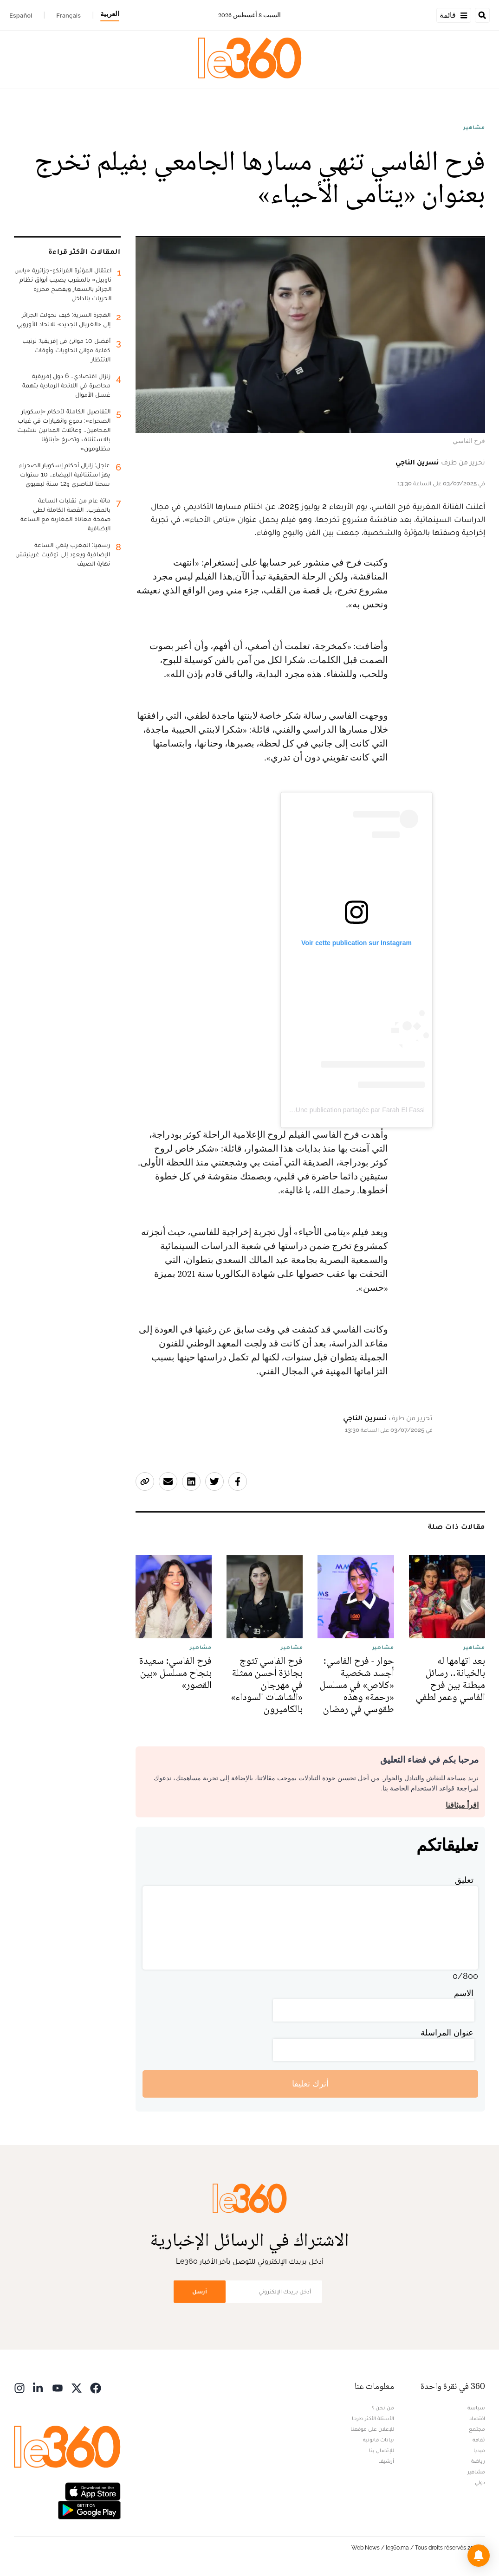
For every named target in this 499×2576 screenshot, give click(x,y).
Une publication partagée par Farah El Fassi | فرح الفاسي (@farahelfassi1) (316, 1110)
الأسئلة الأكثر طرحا (373, 2418)
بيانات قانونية (378, 2439)
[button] (478, 2555)
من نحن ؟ (383, 2407)
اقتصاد (477, 2418)
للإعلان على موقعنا (372, 2429)
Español (20, 15)
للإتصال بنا (381, 2450)
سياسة (476, 2407)
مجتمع (477, 2429)
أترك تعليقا (310, 2083)
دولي (480, 2482)
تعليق (464, 1880)
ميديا (479, 2450)
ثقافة (479, 2439)
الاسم (463, 1993)
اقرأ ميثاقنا (462, 1805)
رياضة (478, 2461)
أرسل (199, 2291)
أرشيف (386, 2461)
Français (68, 15)
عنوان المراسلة (447, 2032)
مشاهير (474, 127)
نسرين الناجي (417, 461)
